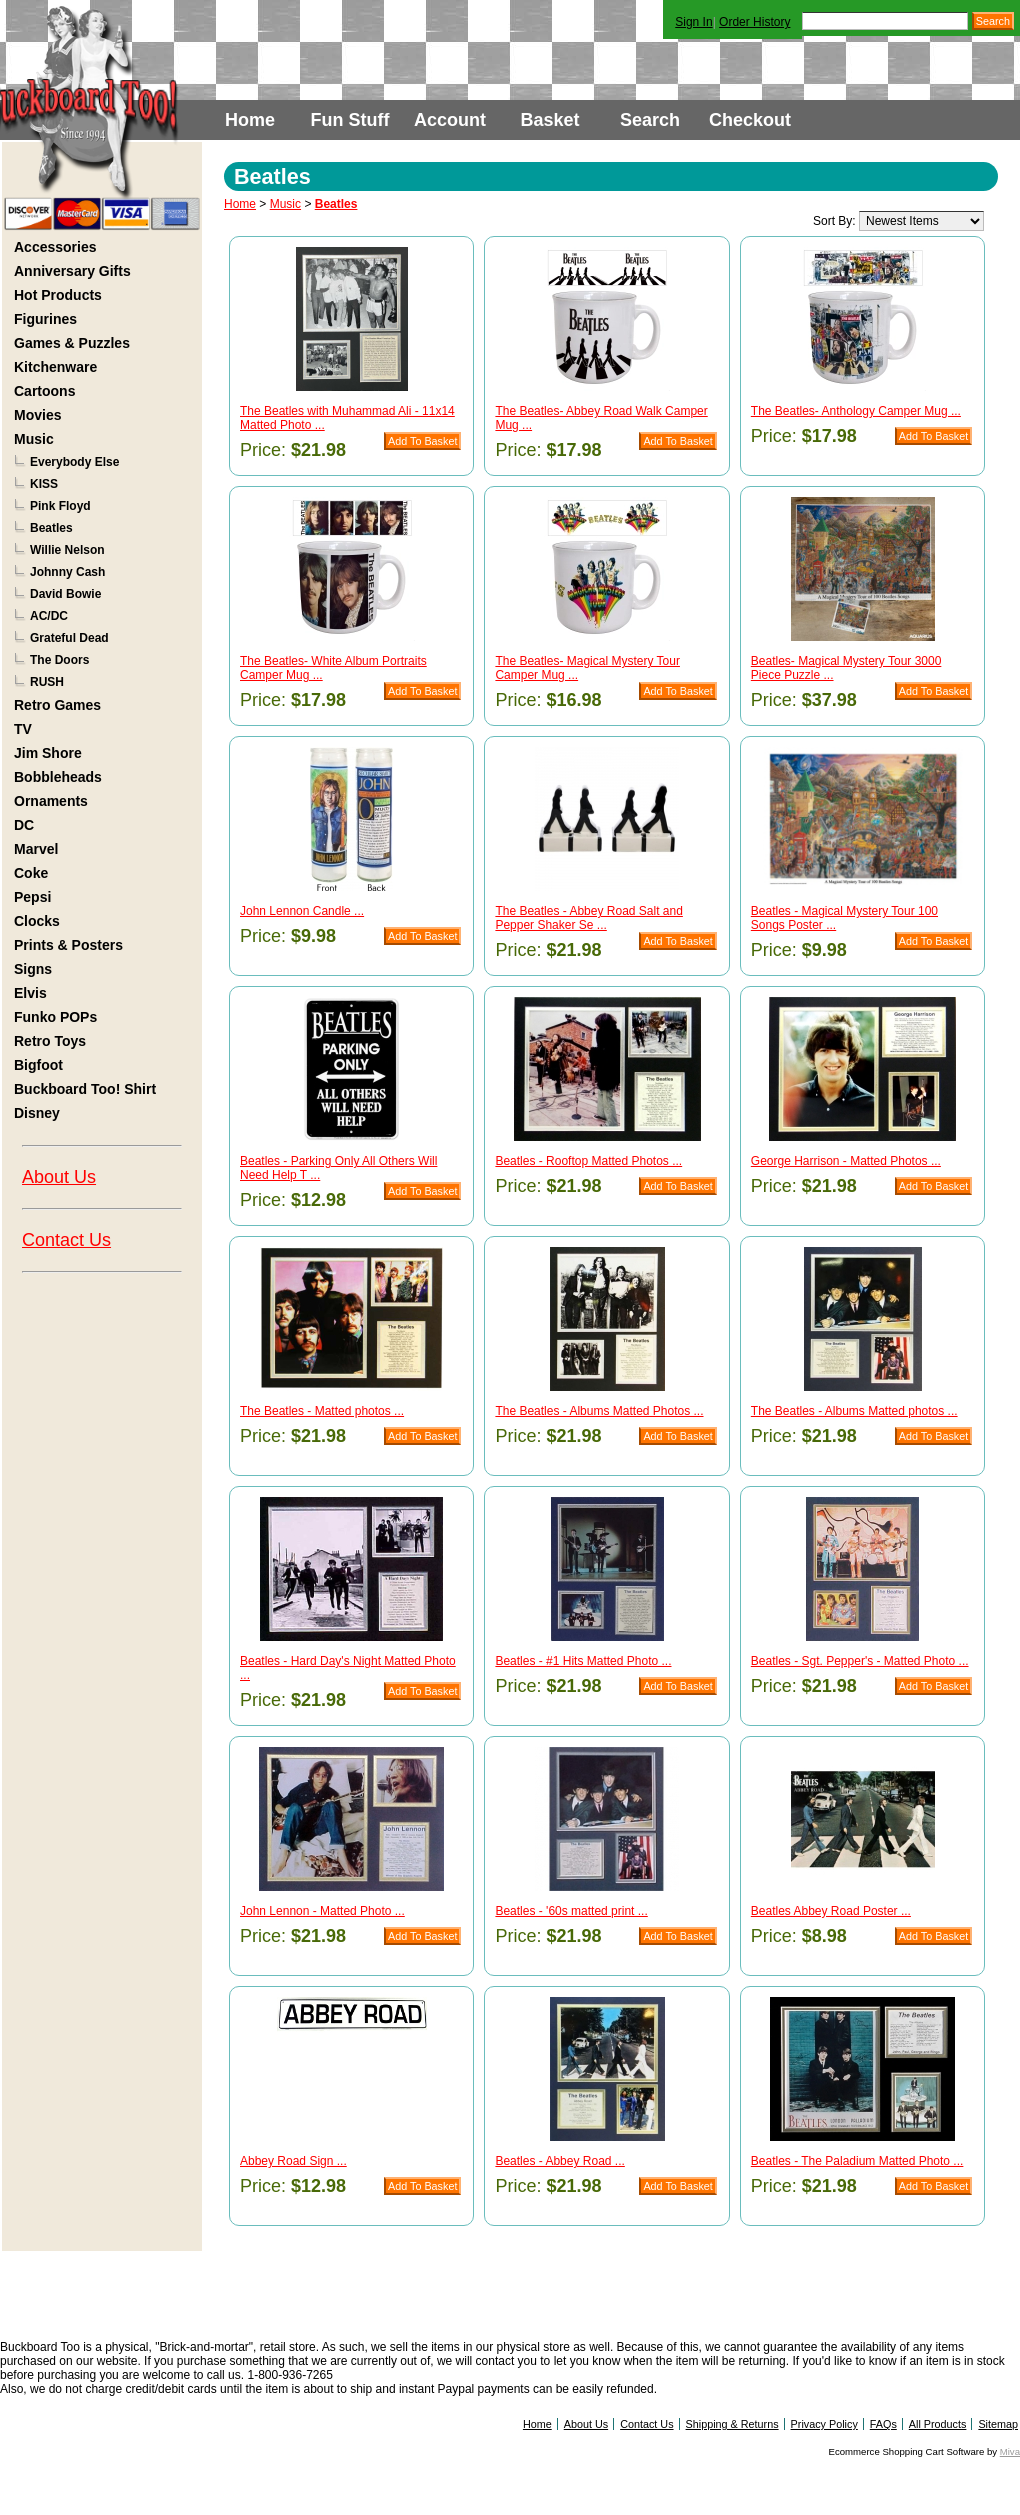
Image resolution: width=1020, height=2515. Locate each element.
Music (34, 439)
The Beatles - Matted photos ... (322, 1411)
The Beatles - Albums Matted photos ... (854, 1411)
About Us (59, 1177)
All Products (938, 2424)
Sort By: (834, 221)
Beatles (51, 528)
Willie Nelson (67, 550)
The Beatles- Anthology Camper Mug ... (856, 411)
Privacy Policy (824, 2424)
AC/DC (49, 616)
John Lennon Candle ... (302, 911)
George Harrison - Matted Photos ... (846, 1161)
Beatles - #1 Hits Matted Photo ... (583, 1661)
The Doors (59, 660)
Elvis (30, 993)
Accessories (55, 247)
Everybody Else (74, 462)
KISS (44, 484)
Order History (754, 22)
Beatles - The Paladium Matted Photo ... (857, 2161)
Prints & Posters (68, 945)
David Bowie (65, 594)
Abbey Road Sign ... (293, 2161)
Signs (33, 969)
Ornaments (51, 801)
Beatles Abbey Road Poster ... (831, 1911)
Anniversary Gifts (72, 271)
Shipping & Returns (732, 2424)
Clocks (37, 921)
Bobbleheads (58, 777)
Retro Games (57, 705)
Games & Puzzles (72, 343)
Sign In (693, 22)
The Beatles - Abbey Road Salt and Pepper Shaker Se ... (588, 918)
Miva (1010, 2451)
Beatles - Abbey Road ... (559, 2161)
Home (250, 120)
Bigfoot (38, 1065)
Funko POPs (55, 1017)
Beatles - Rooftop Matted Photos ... (588, 1161)
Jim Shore (48, 753)
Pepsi (32, 897)
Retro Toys (50, 1041)
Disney (37, 1113)
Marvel (36, 849)
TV (23, 729)
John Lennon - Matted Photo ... (322, 1911)
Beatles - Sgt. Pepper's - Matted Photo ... (860, 1661)
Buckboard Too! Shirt (85, 1089)
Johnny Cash (67, 572)
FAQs (883, 2424)
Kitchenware (55, 367)
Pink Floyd (60, 506)
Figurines (45, 319)
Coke (31, 873)
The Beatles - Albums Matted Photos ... (599, 1411)
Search (650, 120)
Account (450, 120)
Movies (37, 415)
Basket (549, 120)
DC (24, 825)
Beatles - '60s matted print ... (571, 1911)
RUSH (47, 682)
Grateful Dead (69, 638)
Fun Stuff (350, 120)
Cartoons (44, 391)
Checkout (750, 120)
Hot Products (58, 295)
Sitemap (998, 2424)
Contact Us (66, 1240)
